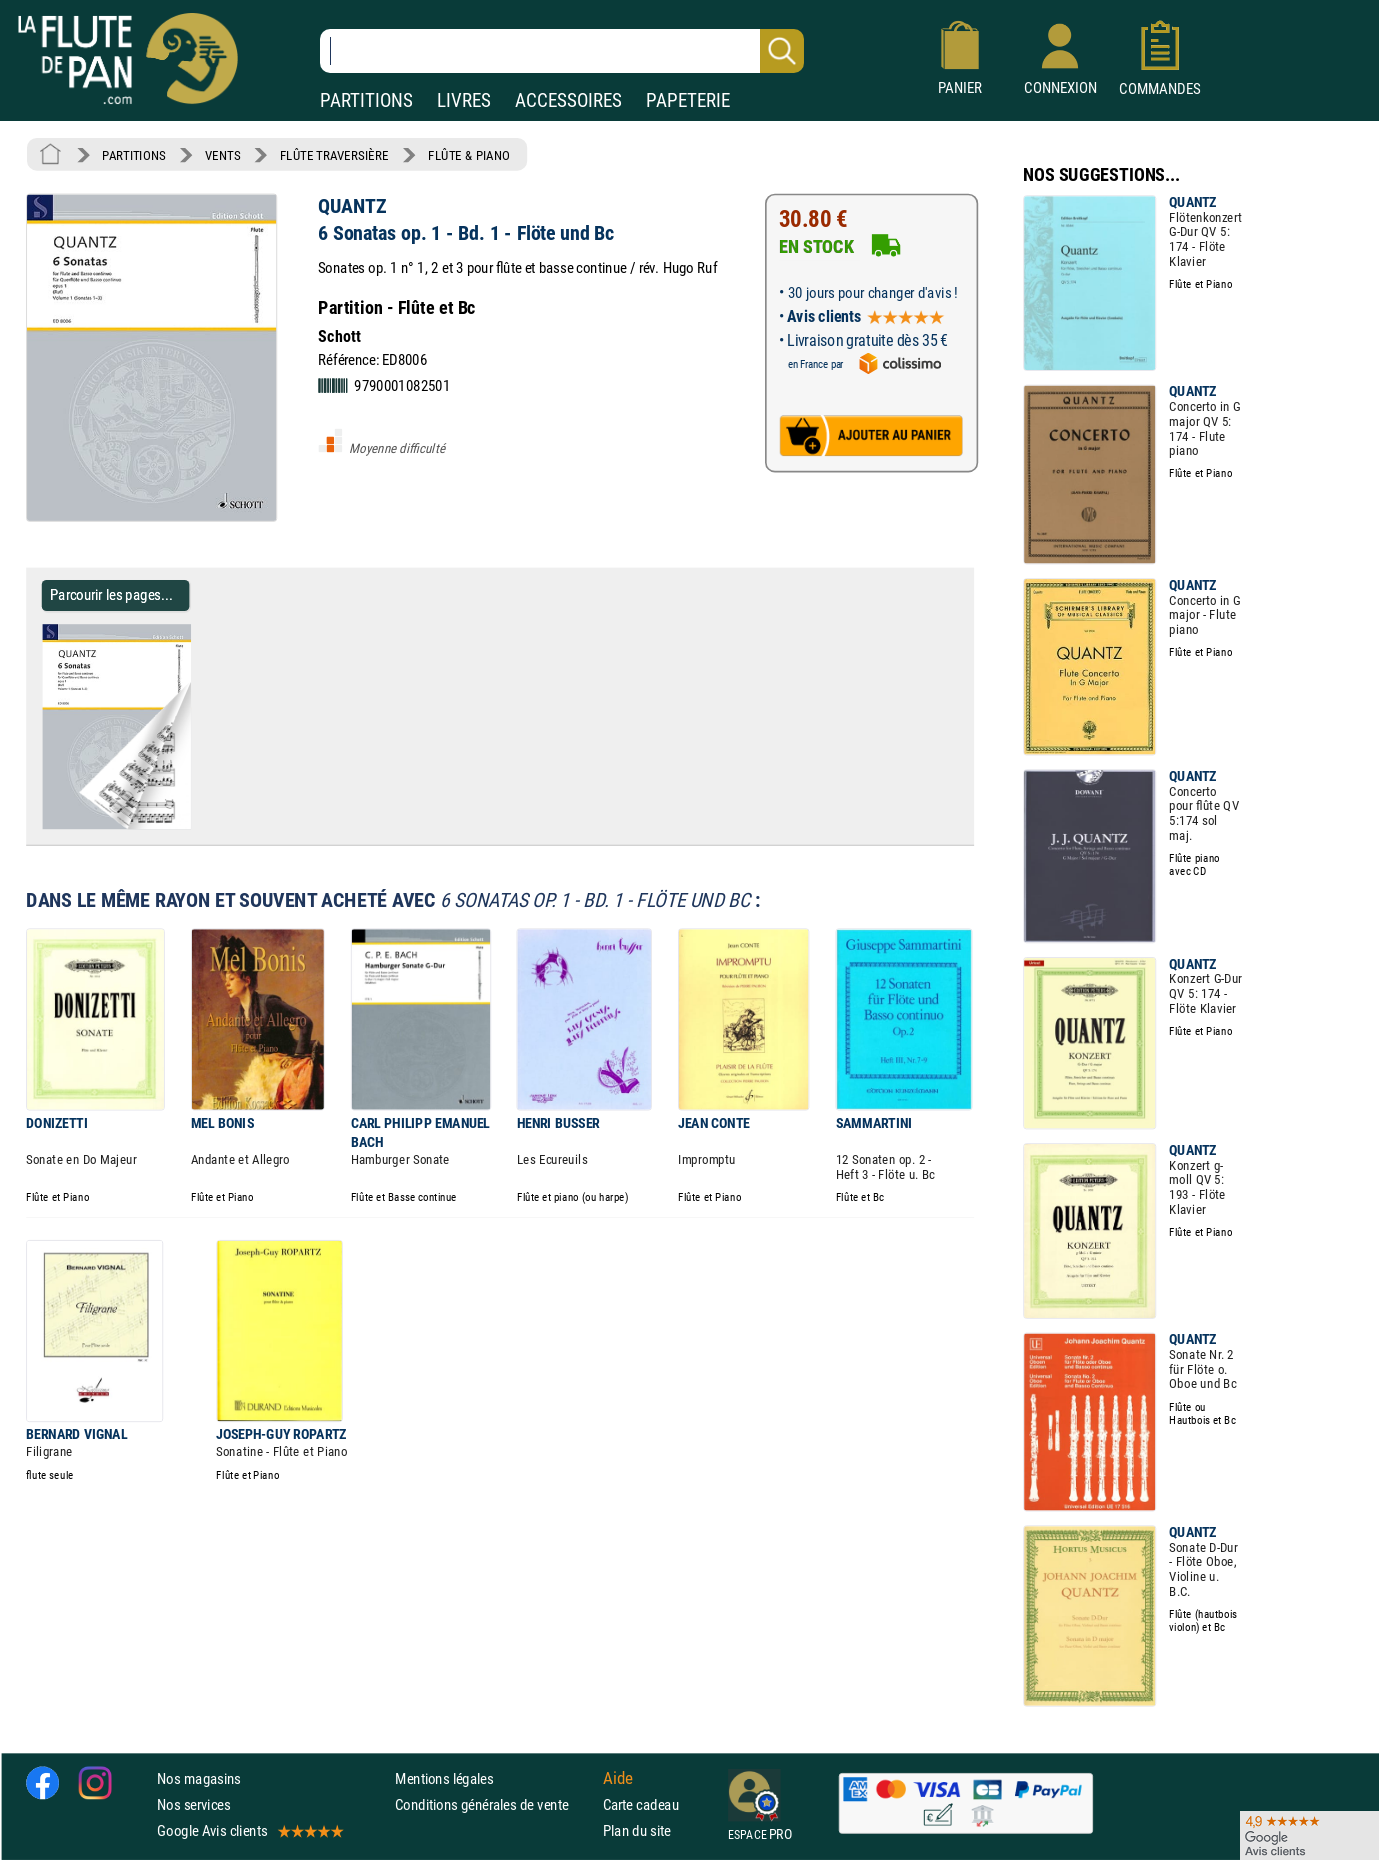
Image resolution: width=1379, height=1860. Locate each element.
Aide (618, 1778)
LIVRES (464, 100)
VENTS (222, 155)
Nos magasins (199, 1777)
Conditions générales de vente (494, 1804)
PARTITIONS (366, 100)
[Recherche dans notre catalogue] (562, 51)
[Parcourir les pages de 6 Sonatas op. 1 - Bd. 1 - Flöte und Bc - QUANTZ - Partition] (198, 825)
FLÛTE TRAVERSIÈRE (334, 155)
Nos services (193, 1804)
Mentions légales (444, 1777)
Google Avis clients (249, 1830)
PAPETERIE (688, 100)
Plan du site (637, 1830)
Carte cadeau (641, 1804)
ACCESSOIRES (568, 100)
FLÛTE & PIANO (469, 155)
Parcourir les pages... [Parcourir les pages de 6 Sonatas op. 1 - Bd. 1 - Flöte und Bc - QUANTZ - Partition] (111, 594)
